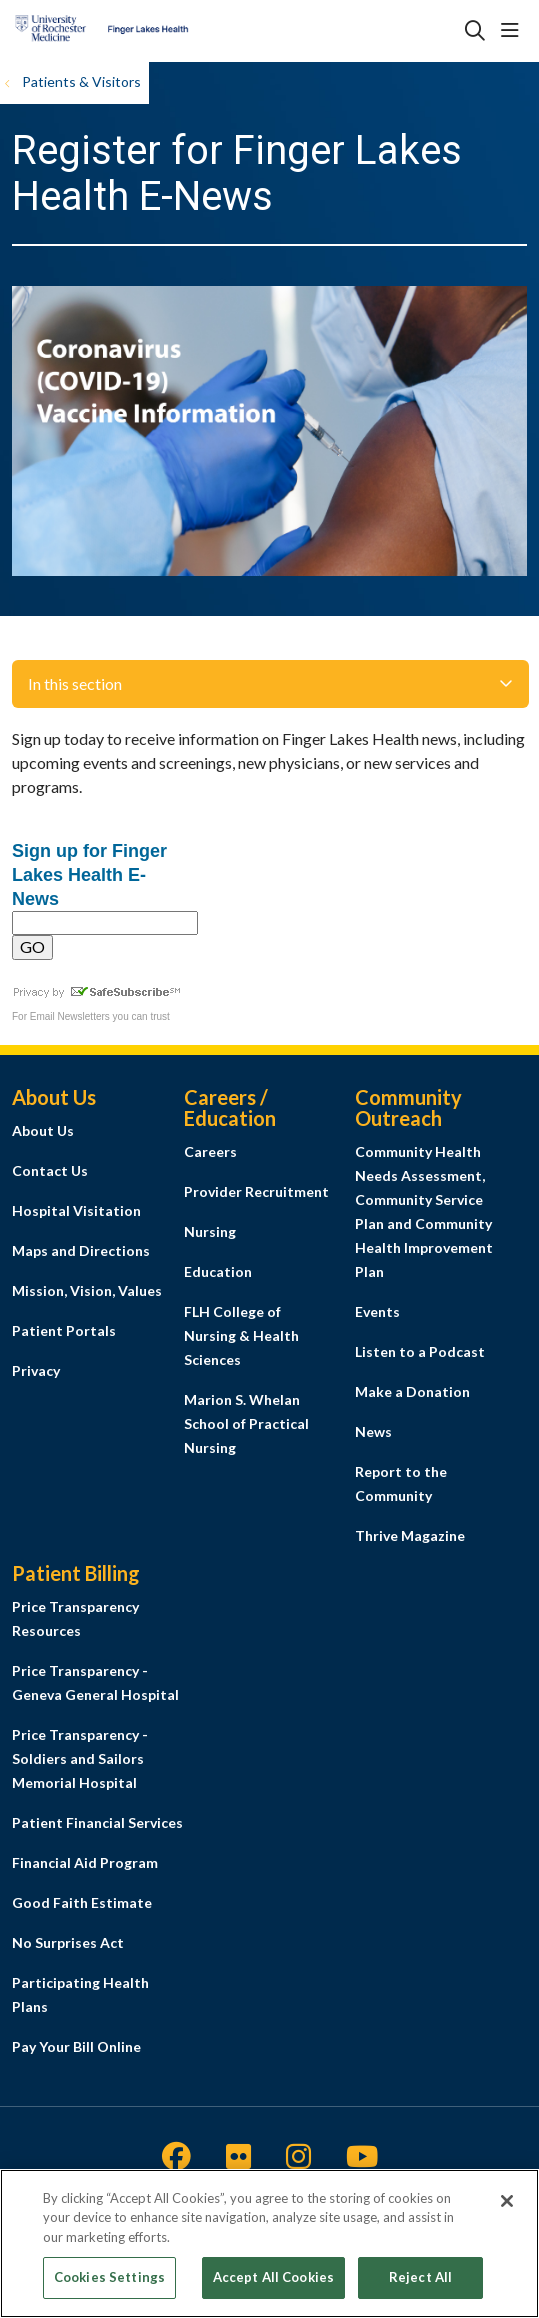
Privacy (36, 1370)
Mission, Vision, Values (87, 1290)
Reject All (420, 2285)
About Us (43, 1130)
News (373, 1431)
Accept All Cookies (273, 2285)
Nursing (210, 1231)
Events (377, 1311)
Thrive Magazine (410, 1535)
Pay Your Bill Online (76, 2046)
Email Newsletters (70, 1016)
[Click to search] (475, 31)
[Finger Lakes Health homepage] (151, 31)
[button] (514, 31)
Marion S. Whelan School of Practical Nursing (246, 1423)
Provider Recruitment (256, 1191)
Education (218, 1271)
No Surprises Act (68, 1942)
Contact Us (50, 1170)
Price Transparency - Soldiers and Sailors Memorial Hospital (80, 1758)
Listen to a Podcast (420, 1351)
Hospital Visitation (76, 1210)
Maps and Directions (81, 1250)
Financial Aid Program (85, 1862)
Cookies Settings (109, 2285)
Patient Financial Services (97, 1822)
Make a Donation (412, 1391)
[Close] (507, 2208)
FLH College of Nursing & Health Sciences (241, 1335)
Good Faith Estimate (82, 1902)
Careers (210, 1151)
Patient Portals (64, 1330)
